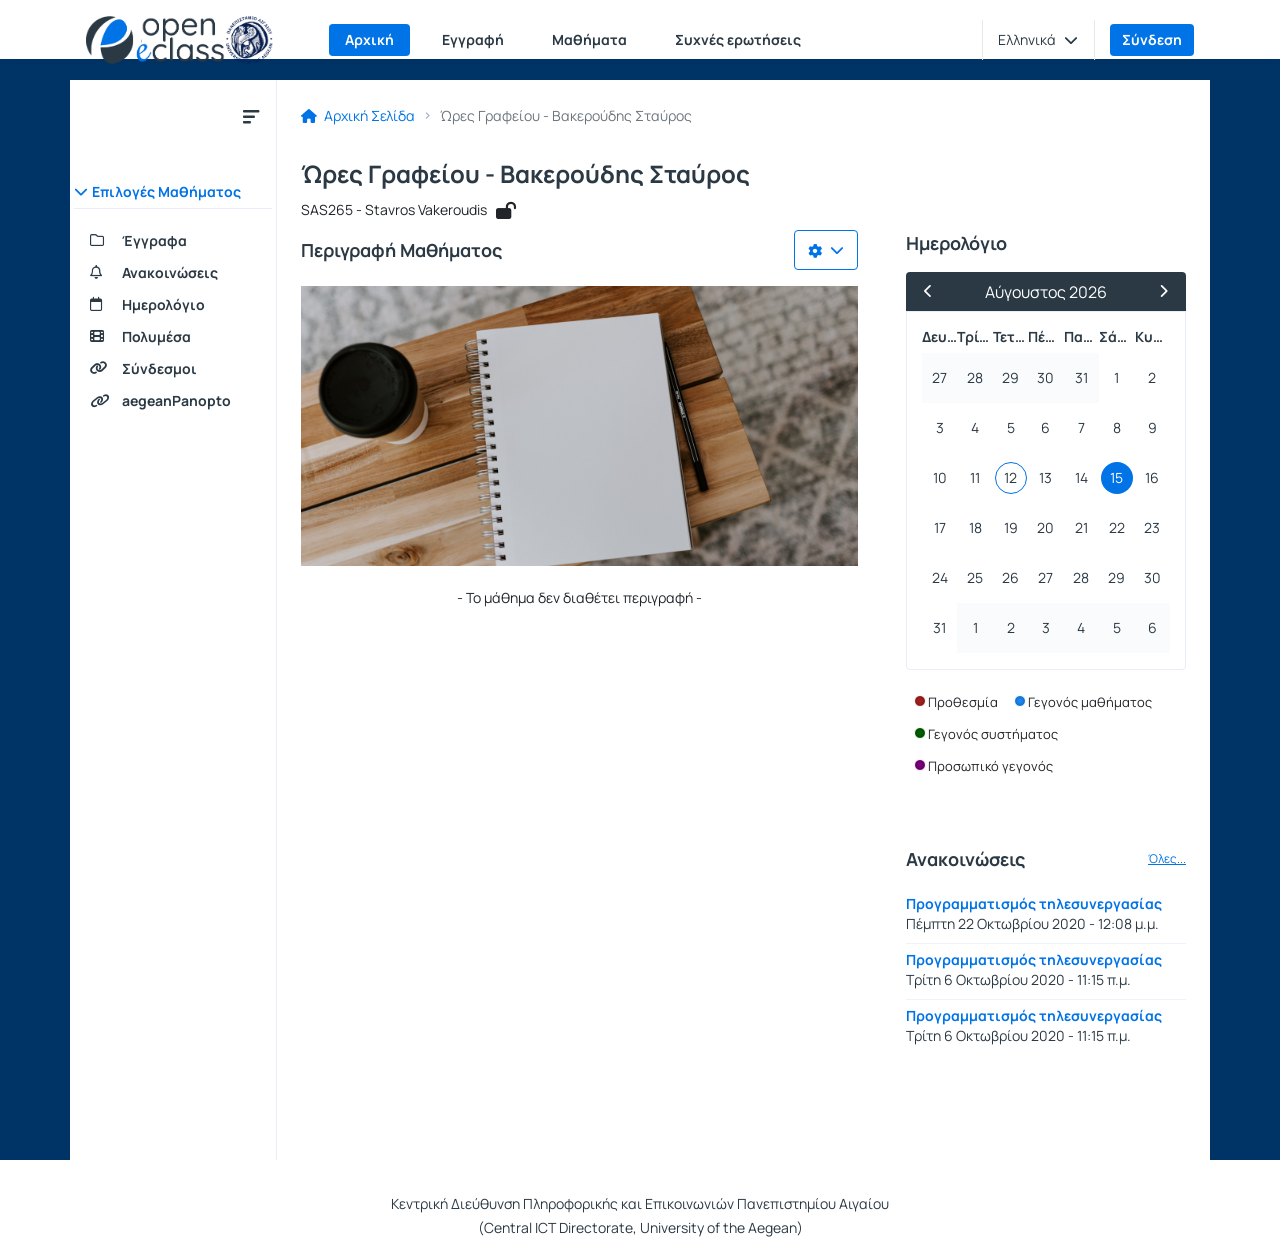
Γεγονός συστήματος (993, 734)
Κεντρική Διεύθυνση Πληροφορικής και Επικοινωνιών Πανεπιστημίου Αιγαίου (640, 1203)
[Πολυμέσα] (173, 337)
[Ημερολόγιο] (173, 305)
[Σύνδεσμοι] (173, 369)
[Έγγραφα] (173, 241)
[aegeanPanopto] (173, 401)
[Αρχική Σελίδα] (179, 40)
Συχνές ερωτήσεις (738, 39)
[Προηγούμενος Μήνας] (937, 291)
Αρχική (369, 39)
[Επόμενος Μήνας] (1155, 291)
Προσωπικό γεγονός (990, 766)
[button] (1038, 40)
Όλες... (1167, 859)
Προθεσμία (963, 702)
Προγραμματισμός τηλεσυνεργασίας (1034, 903)
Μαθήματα (589, 39)
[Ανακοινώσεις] (173, 273)
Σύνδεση (1152, 39)
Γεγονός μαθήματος (1090, 702)
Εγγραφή (473, 39)
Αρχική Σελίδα (358, 116)
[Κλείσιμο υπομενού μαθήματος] (251, 116)
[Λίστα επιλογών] (826, 250)
